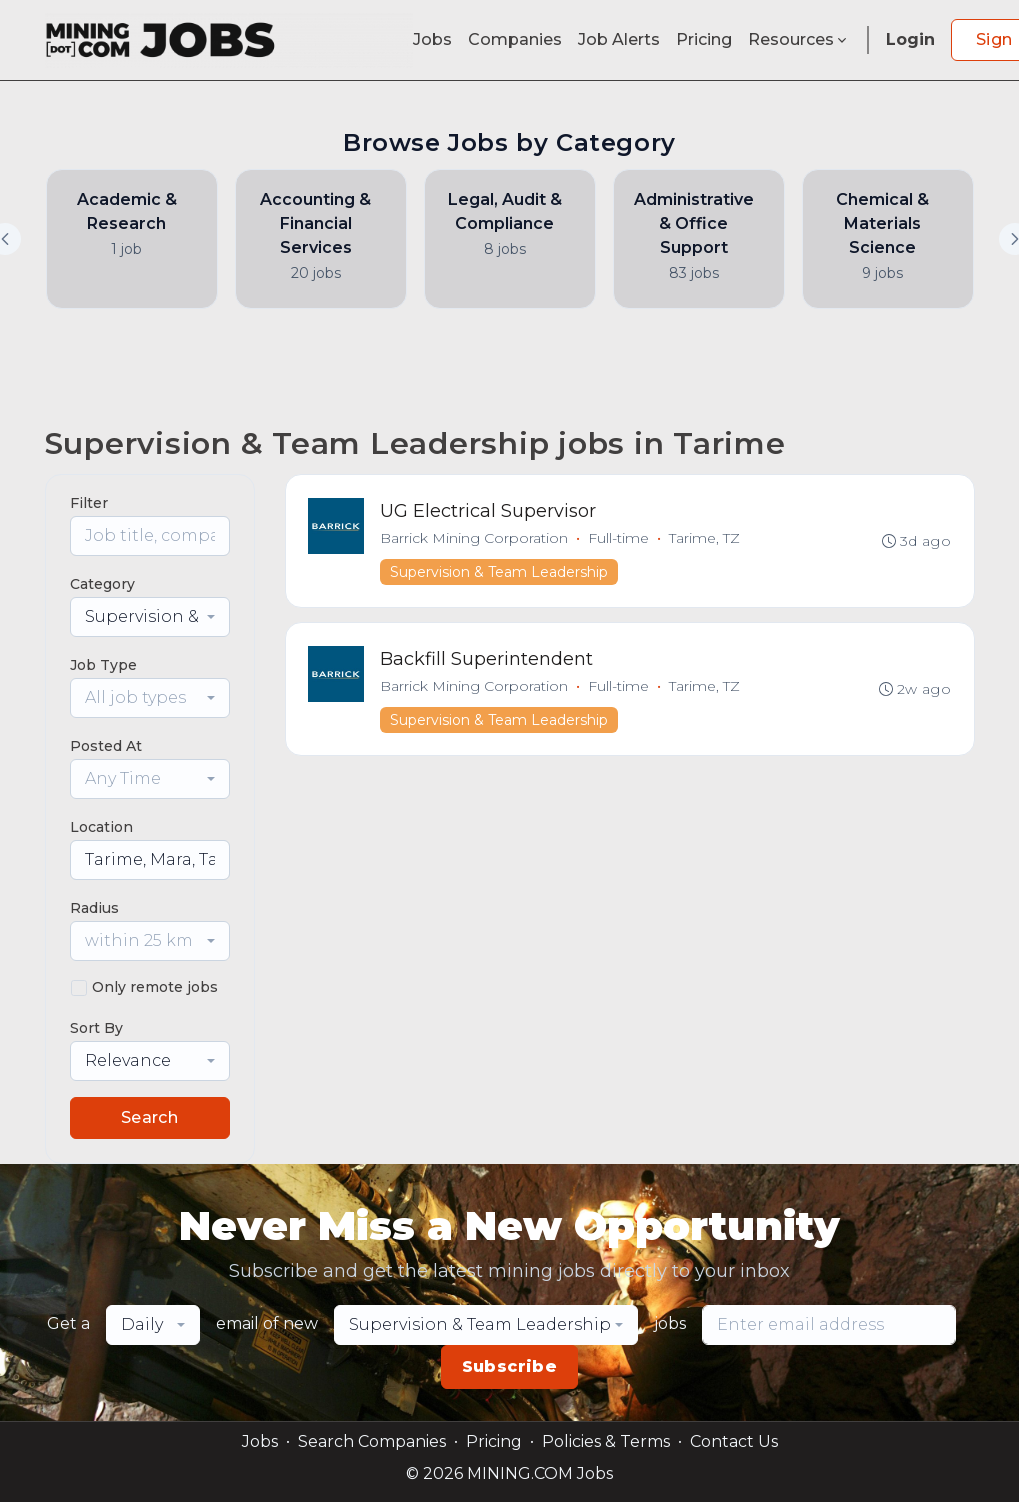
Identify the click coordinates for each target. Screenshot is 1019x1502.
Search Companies (372, 1441)
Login (910, 39)
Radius (94, 908)
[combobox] (150, 617)
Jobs (432, 39)
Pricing (704, 39)
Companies (515, 39)
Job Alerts (619, 39)
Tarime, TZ (706, 539)
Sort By (96, 1028)
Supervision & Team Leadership (501, 573)
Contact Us (734, 1441)
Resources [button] (799, 39)
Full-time (620, 539)
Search (149, 1117)
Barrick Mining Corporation (476, 539)
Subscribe (510, 1366)
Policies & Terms (606, 1441)
